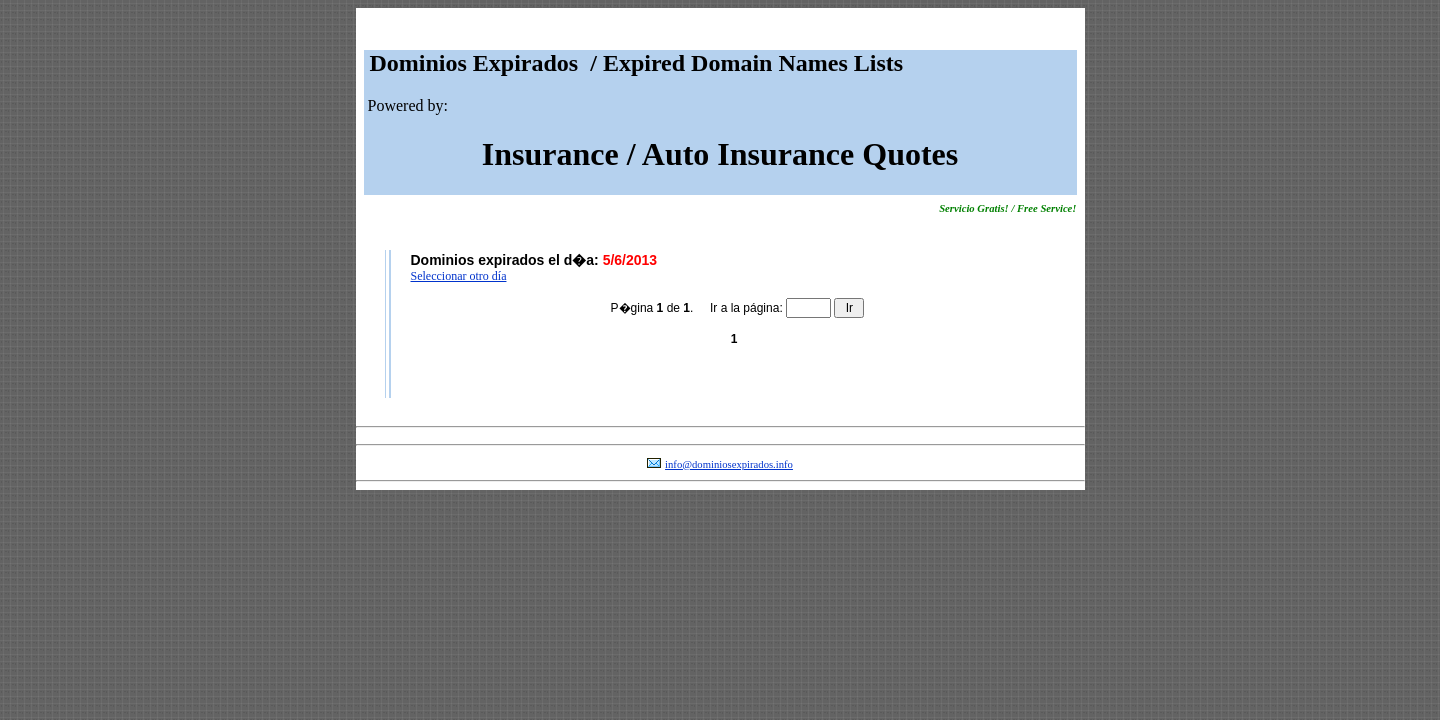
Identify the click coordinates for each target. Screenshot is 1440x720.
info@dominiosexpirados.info (729, 464)
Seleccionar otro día (459, 276)
